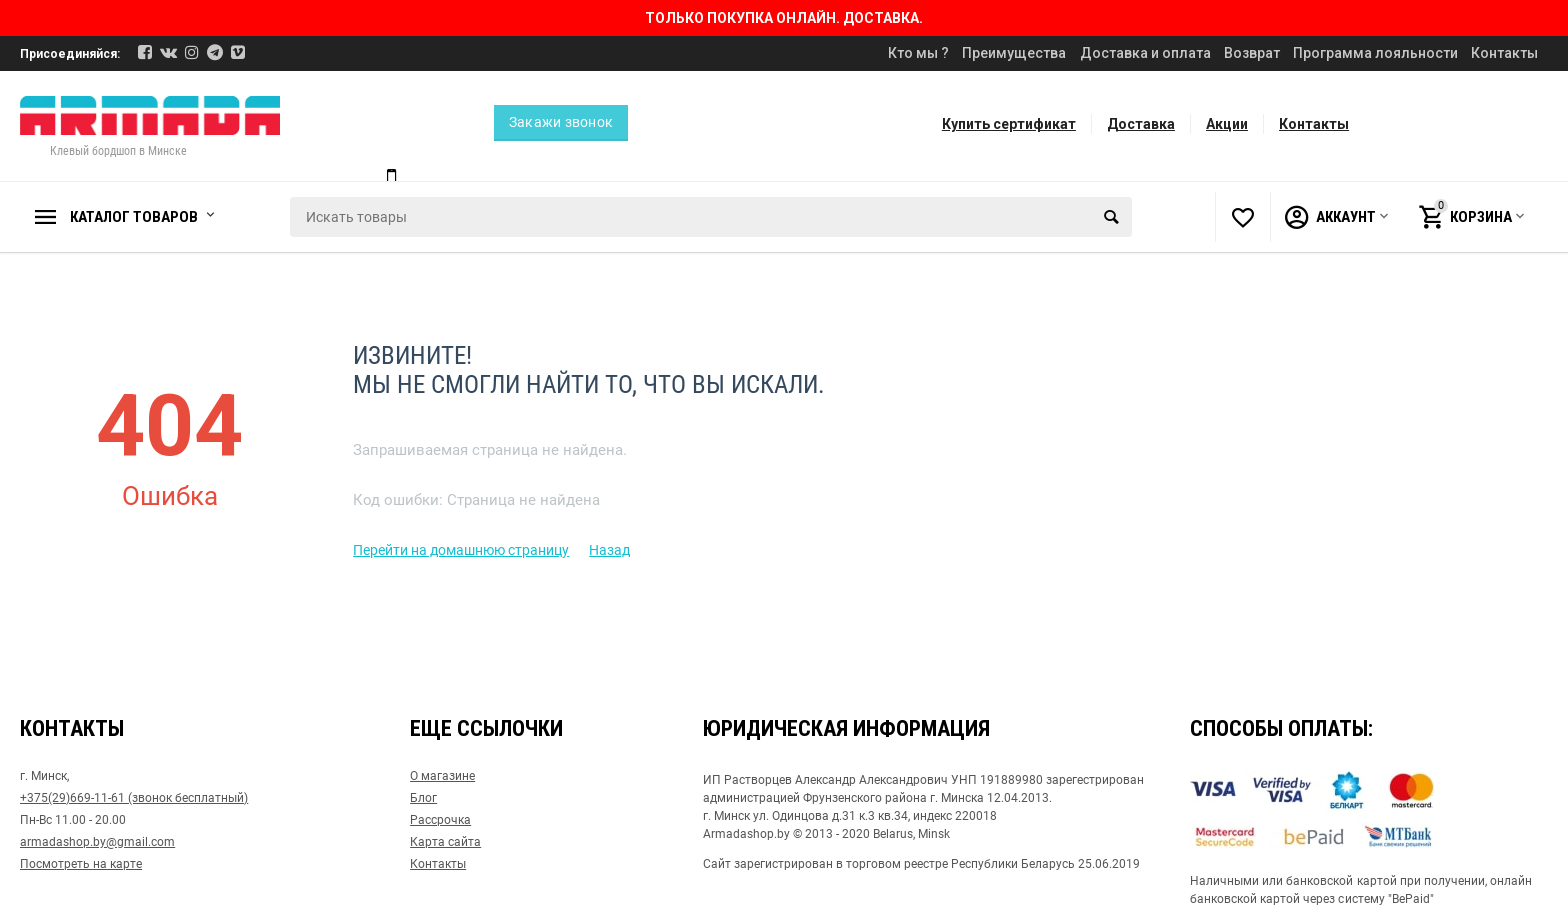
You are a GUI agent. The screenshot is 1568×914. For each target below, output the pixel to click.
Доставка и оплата (1145, 53)
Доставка (1141, 124)
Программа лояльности (1375, 53)
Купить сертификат (1009, 124)
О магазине (442, 776)
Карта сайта (445, 842)
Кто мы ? (918, 53)
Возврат (1252, 53)
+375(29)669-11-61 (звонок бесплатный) (134, 798)
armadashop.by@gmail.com (97, 842)
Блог (423, 798)
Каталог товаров (134, 217)
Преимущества (1014, 53)
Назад (609, 550)
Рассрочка (440, 820)
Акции (1227, 124)
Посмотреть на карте (81, 864)
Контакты (1504, 53)
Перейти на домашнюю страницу (461, 550)
